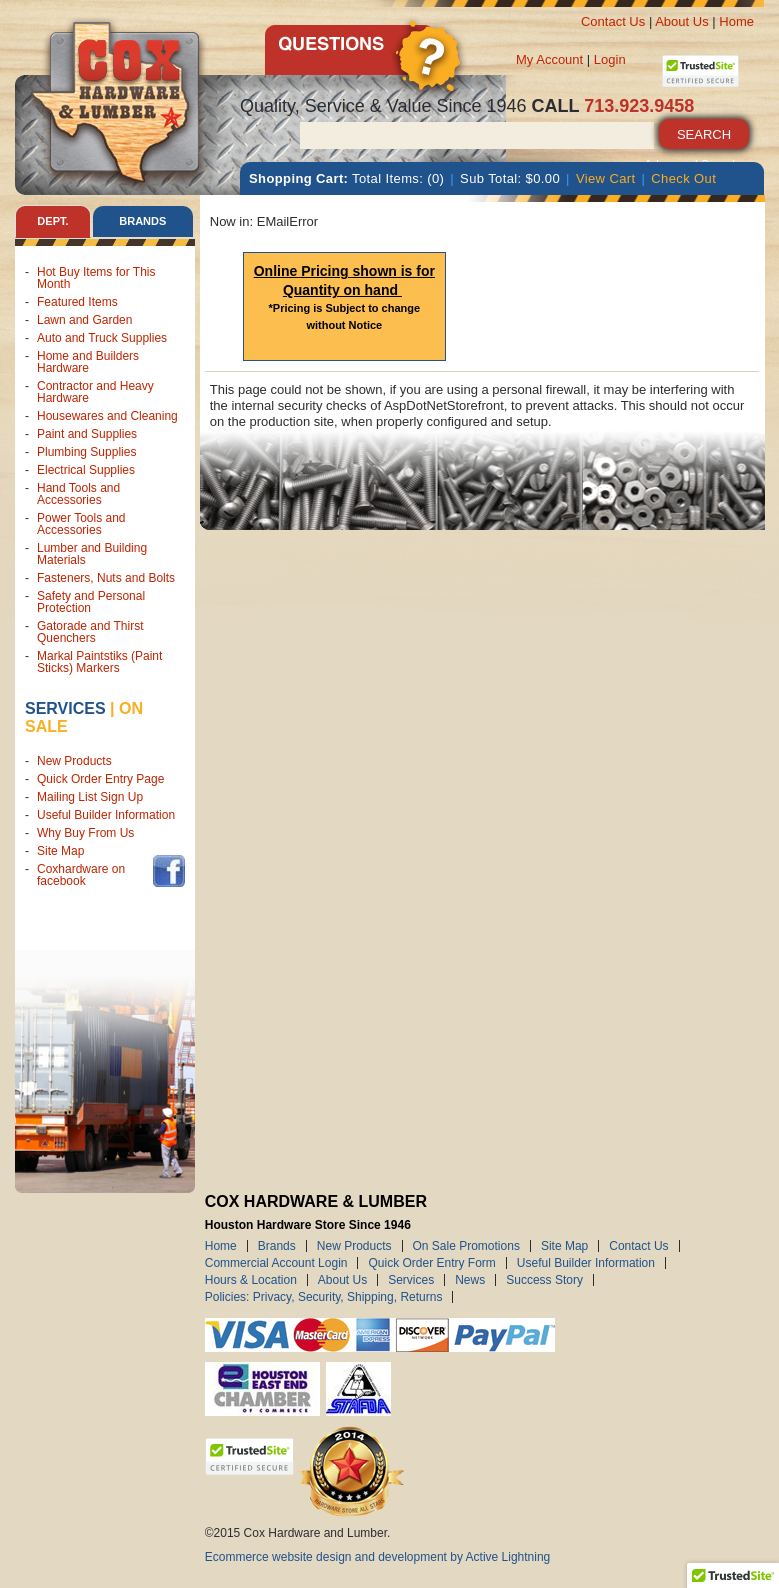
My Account (549, 59)
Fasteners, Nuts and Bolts (106, 578)
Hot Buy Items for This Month (96, 278)
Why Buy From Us (85, 833)
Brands (277, 1246)
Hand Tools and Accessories (78, 494)
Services (65, 708)
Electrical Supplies (86, 470)
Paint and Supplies (87, 434)
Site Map (60, 851)
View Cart (606, 178)
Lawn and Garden (84, 320)
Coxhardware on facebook (81, 875)
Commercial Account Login (276, 1263)
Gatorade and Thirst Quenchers (90, 632)
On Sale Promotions (466, 1246)
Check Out (683, 178)
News (470, 1280)
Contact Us (613, 21)
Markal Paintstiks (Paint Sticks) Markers (99, 662)
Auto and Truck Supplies (102, 338)
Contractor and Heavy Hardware (95, 392)
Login (610, 59)
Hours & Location (251, 1280)
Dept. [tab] (52, 221)
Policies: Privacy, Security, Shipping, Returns (324, 1297)
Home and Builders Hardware (88, 362)
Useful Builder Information (106, 815)
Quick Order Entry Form (431, 1263)
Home (736, 21)
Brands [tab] (142, 221)
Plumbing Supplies (86, 452)
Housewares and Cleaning (107, 416)
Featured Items (77, 302)
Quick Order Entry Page (100, 779)
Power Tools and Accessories (81, 524)
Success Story (544, 1280)
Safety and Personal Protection (91, 602)
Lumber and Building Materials (92, 554)
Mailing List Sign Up (90, 797)
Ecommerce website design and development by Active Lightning (378, 1557)
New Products (74, 761)
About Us (681, 21)
